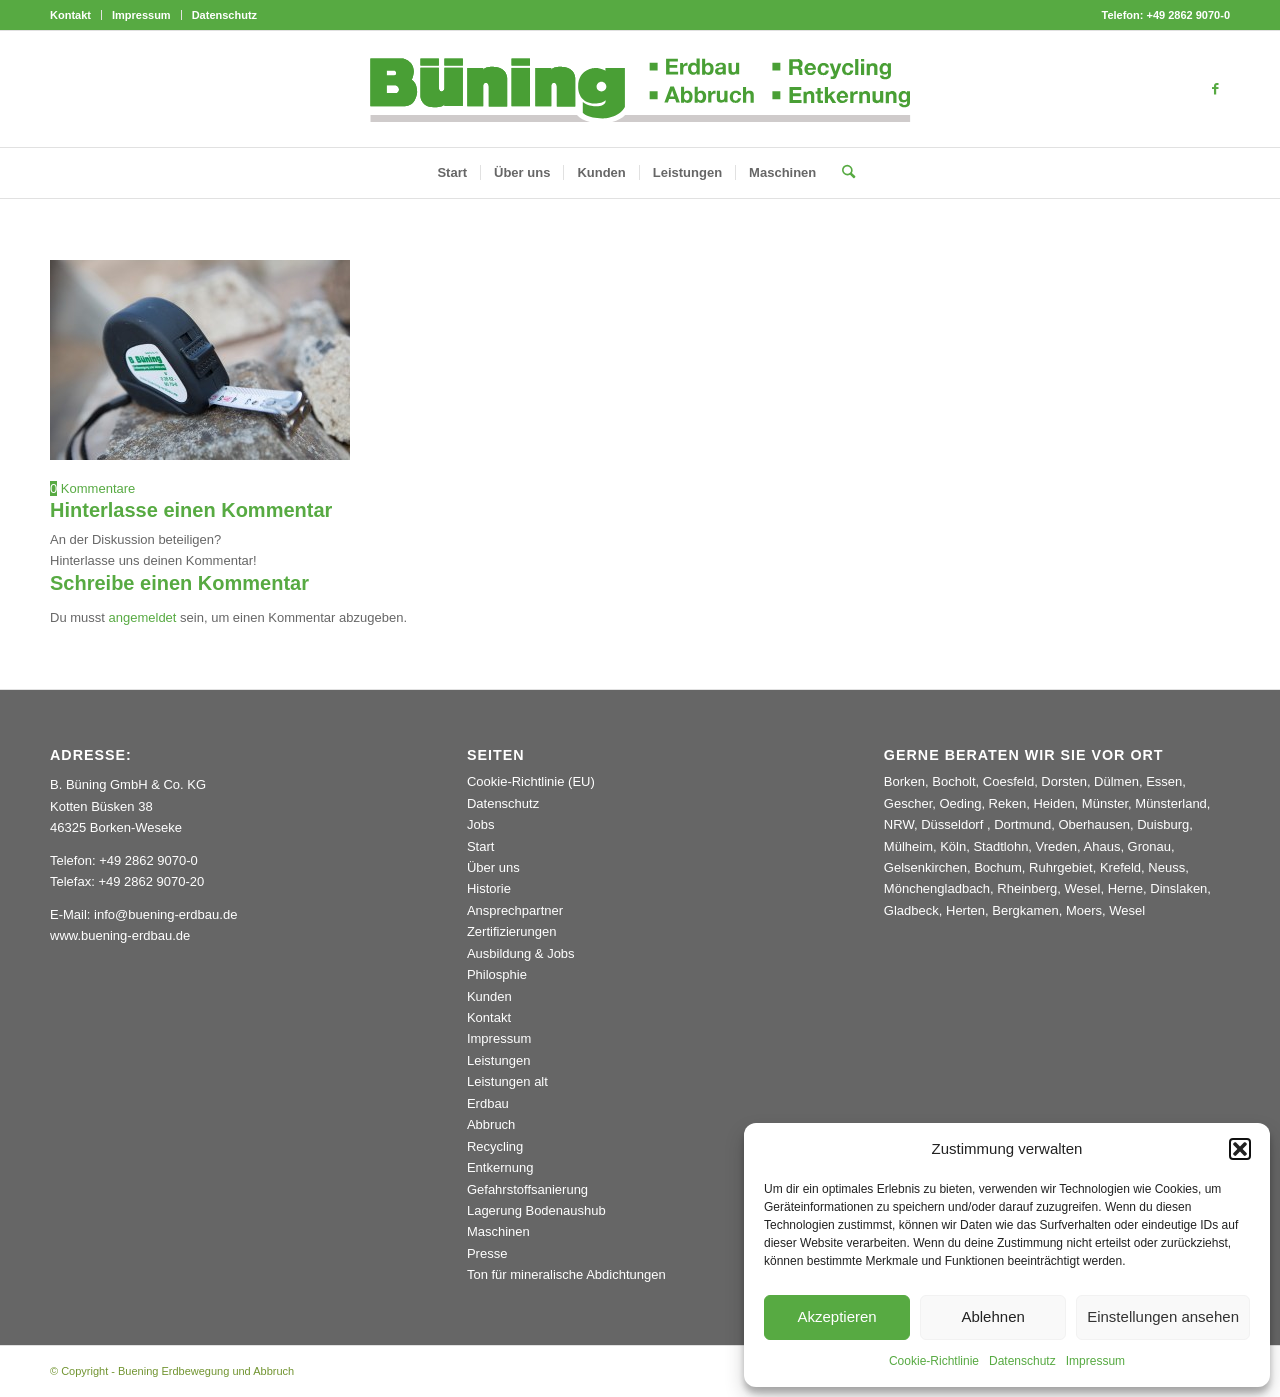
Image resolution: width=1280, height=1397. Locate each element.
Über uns (493, 867)
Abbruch (491, 1124)
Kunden (489, 996)
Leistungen (499, 1060)
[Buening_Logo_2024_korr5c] (640, 89)
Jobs (480, 824)
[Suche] (842, 173)
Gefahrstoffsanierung (527, 1189)
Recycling (495, 1146)
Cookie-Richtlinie (934, 1361)
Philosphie (497, 974)
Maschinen (498, 1231)
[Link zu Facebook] (1215, 89)
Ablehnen (992, 1316)
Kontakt (70, 15)
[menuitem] (76, 15)
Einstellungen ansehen (1163, 1316)
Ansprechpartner (515, 910)
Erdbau (488, 1103)
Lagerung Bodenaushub (536, 1210)
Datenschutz (1022, 1361)
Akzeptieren (836, 1316)
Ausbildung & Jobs (521, 953)
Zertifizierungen (512, 931)
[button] (1240, 1149)
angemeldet (143, 617)
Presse (487, 1253)
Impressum (1095, 1361)
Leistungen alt (507, 1081)
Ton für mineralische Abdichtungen (566, 1274)
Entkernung (500, 1167)
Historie (489, 888)
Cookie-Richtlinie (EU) (531, 781)
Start (480, 846)
